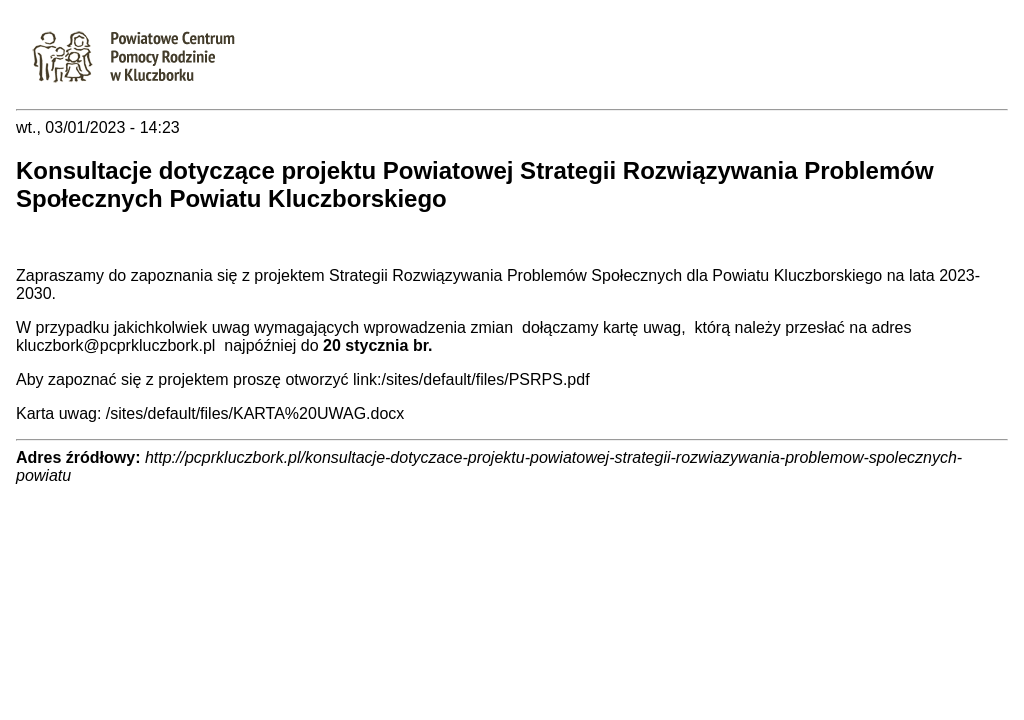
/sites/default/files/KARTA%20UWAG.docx (255, 413)
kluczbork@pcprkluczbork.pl (115, 345)
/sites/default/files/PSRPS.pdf (485, 379)
